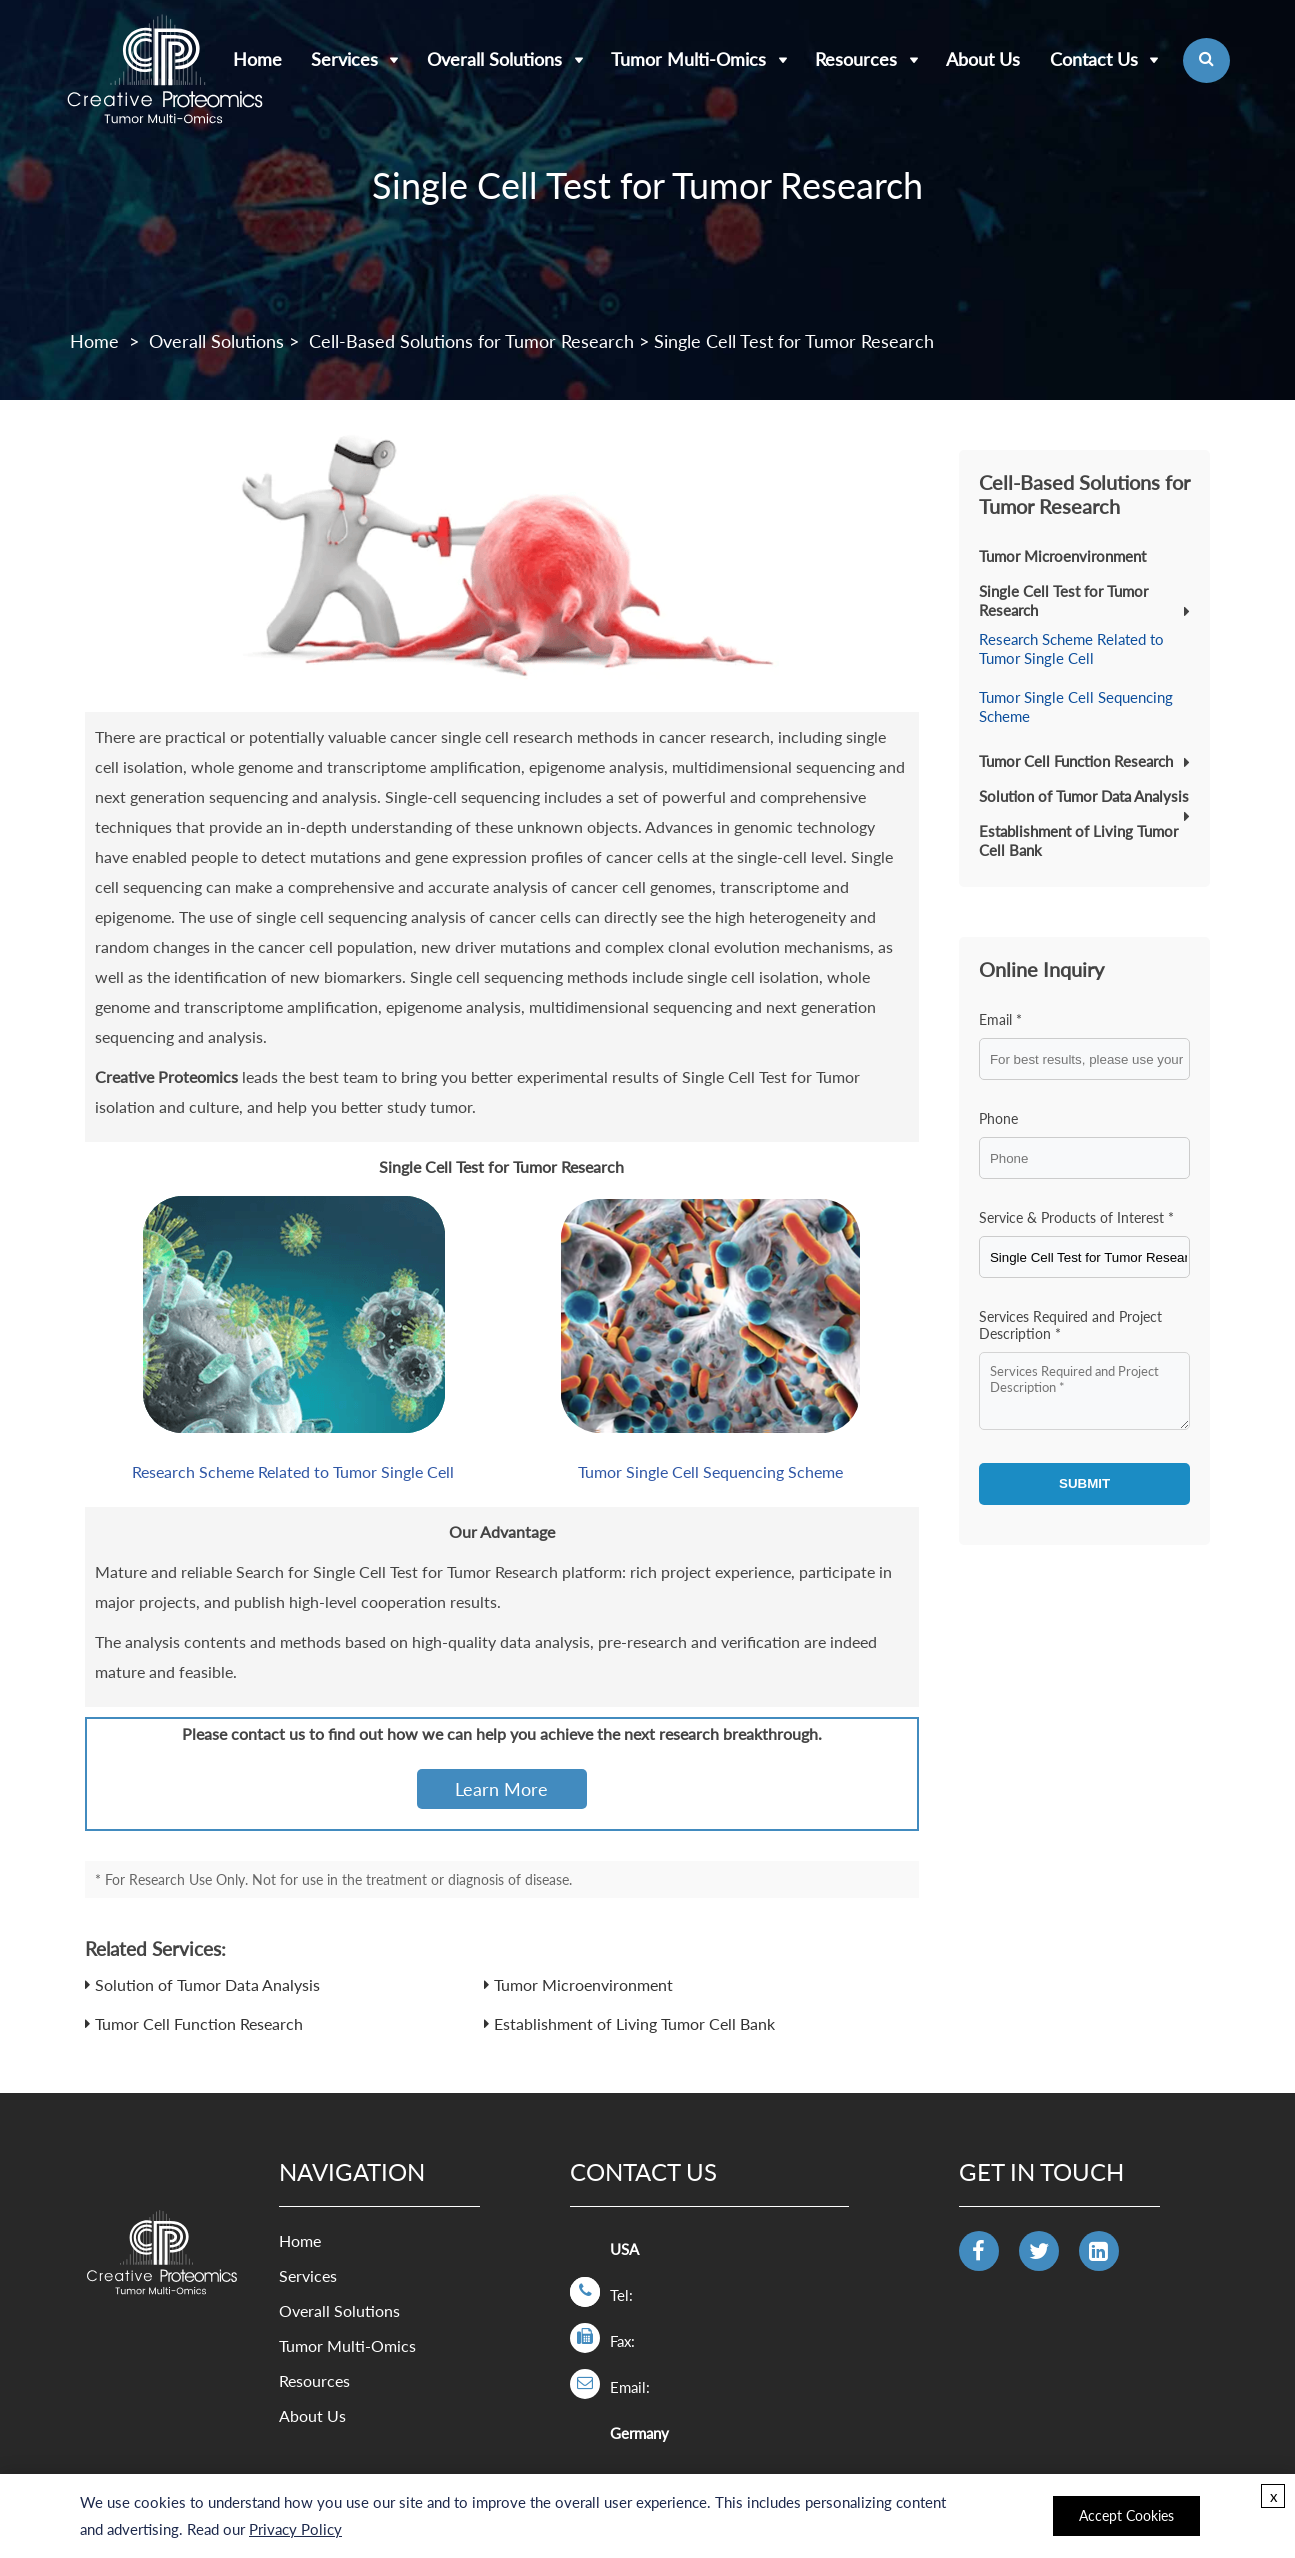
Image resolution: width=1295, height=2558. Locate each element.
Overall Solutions (494, 59)
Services (344, 59)
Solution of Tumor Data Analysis (207, 1984)
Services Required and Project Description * (1070, 1325)
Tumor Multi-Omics (688, 59)
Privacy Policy (295, 2529)
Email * (1000, 1019)
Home (94, 341)
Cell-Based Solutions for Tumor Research (471, 341)
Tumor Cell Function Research (199, 2023)
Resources (856, 59)
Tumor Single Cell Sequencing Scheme (710, 1471)
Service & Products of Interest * (1076, 1217)
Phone (998, 1118)
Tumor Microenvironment (583, 1984)
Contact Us (1094, 59)
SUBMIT (1084, 1483)
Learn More (501, 1789)
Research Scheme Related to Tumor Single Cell (293, 1471)
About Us (983, 59)
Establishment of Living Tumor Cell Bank (634, 2023)
